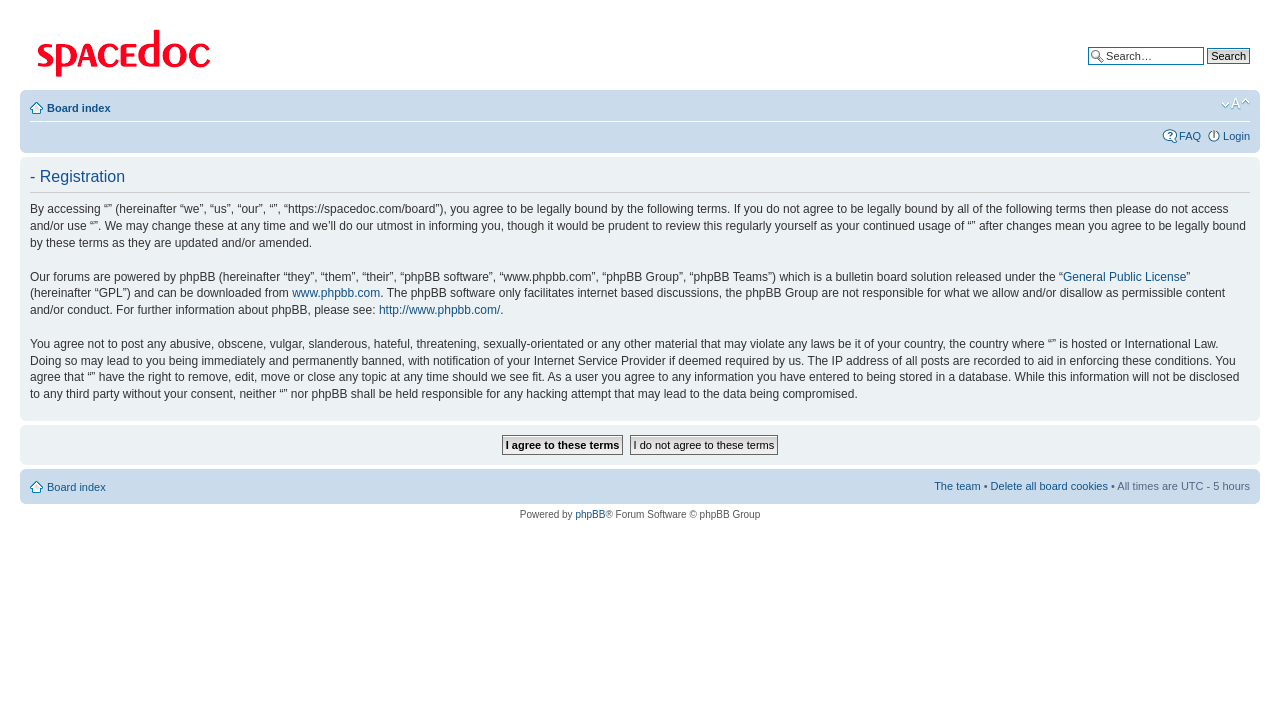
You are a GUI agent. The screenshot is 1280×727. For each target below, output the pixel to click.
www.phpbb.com (336, 293)
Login (1236, 136)
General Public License (1124, 277)
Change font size (1235, 104)
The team (957, 486)
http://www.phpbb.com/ (439, 310)
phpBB (590, 514)
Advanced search (1207, 71)
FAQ (1190, 136)
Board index (79, 108)
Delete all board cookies (1049, 486)
